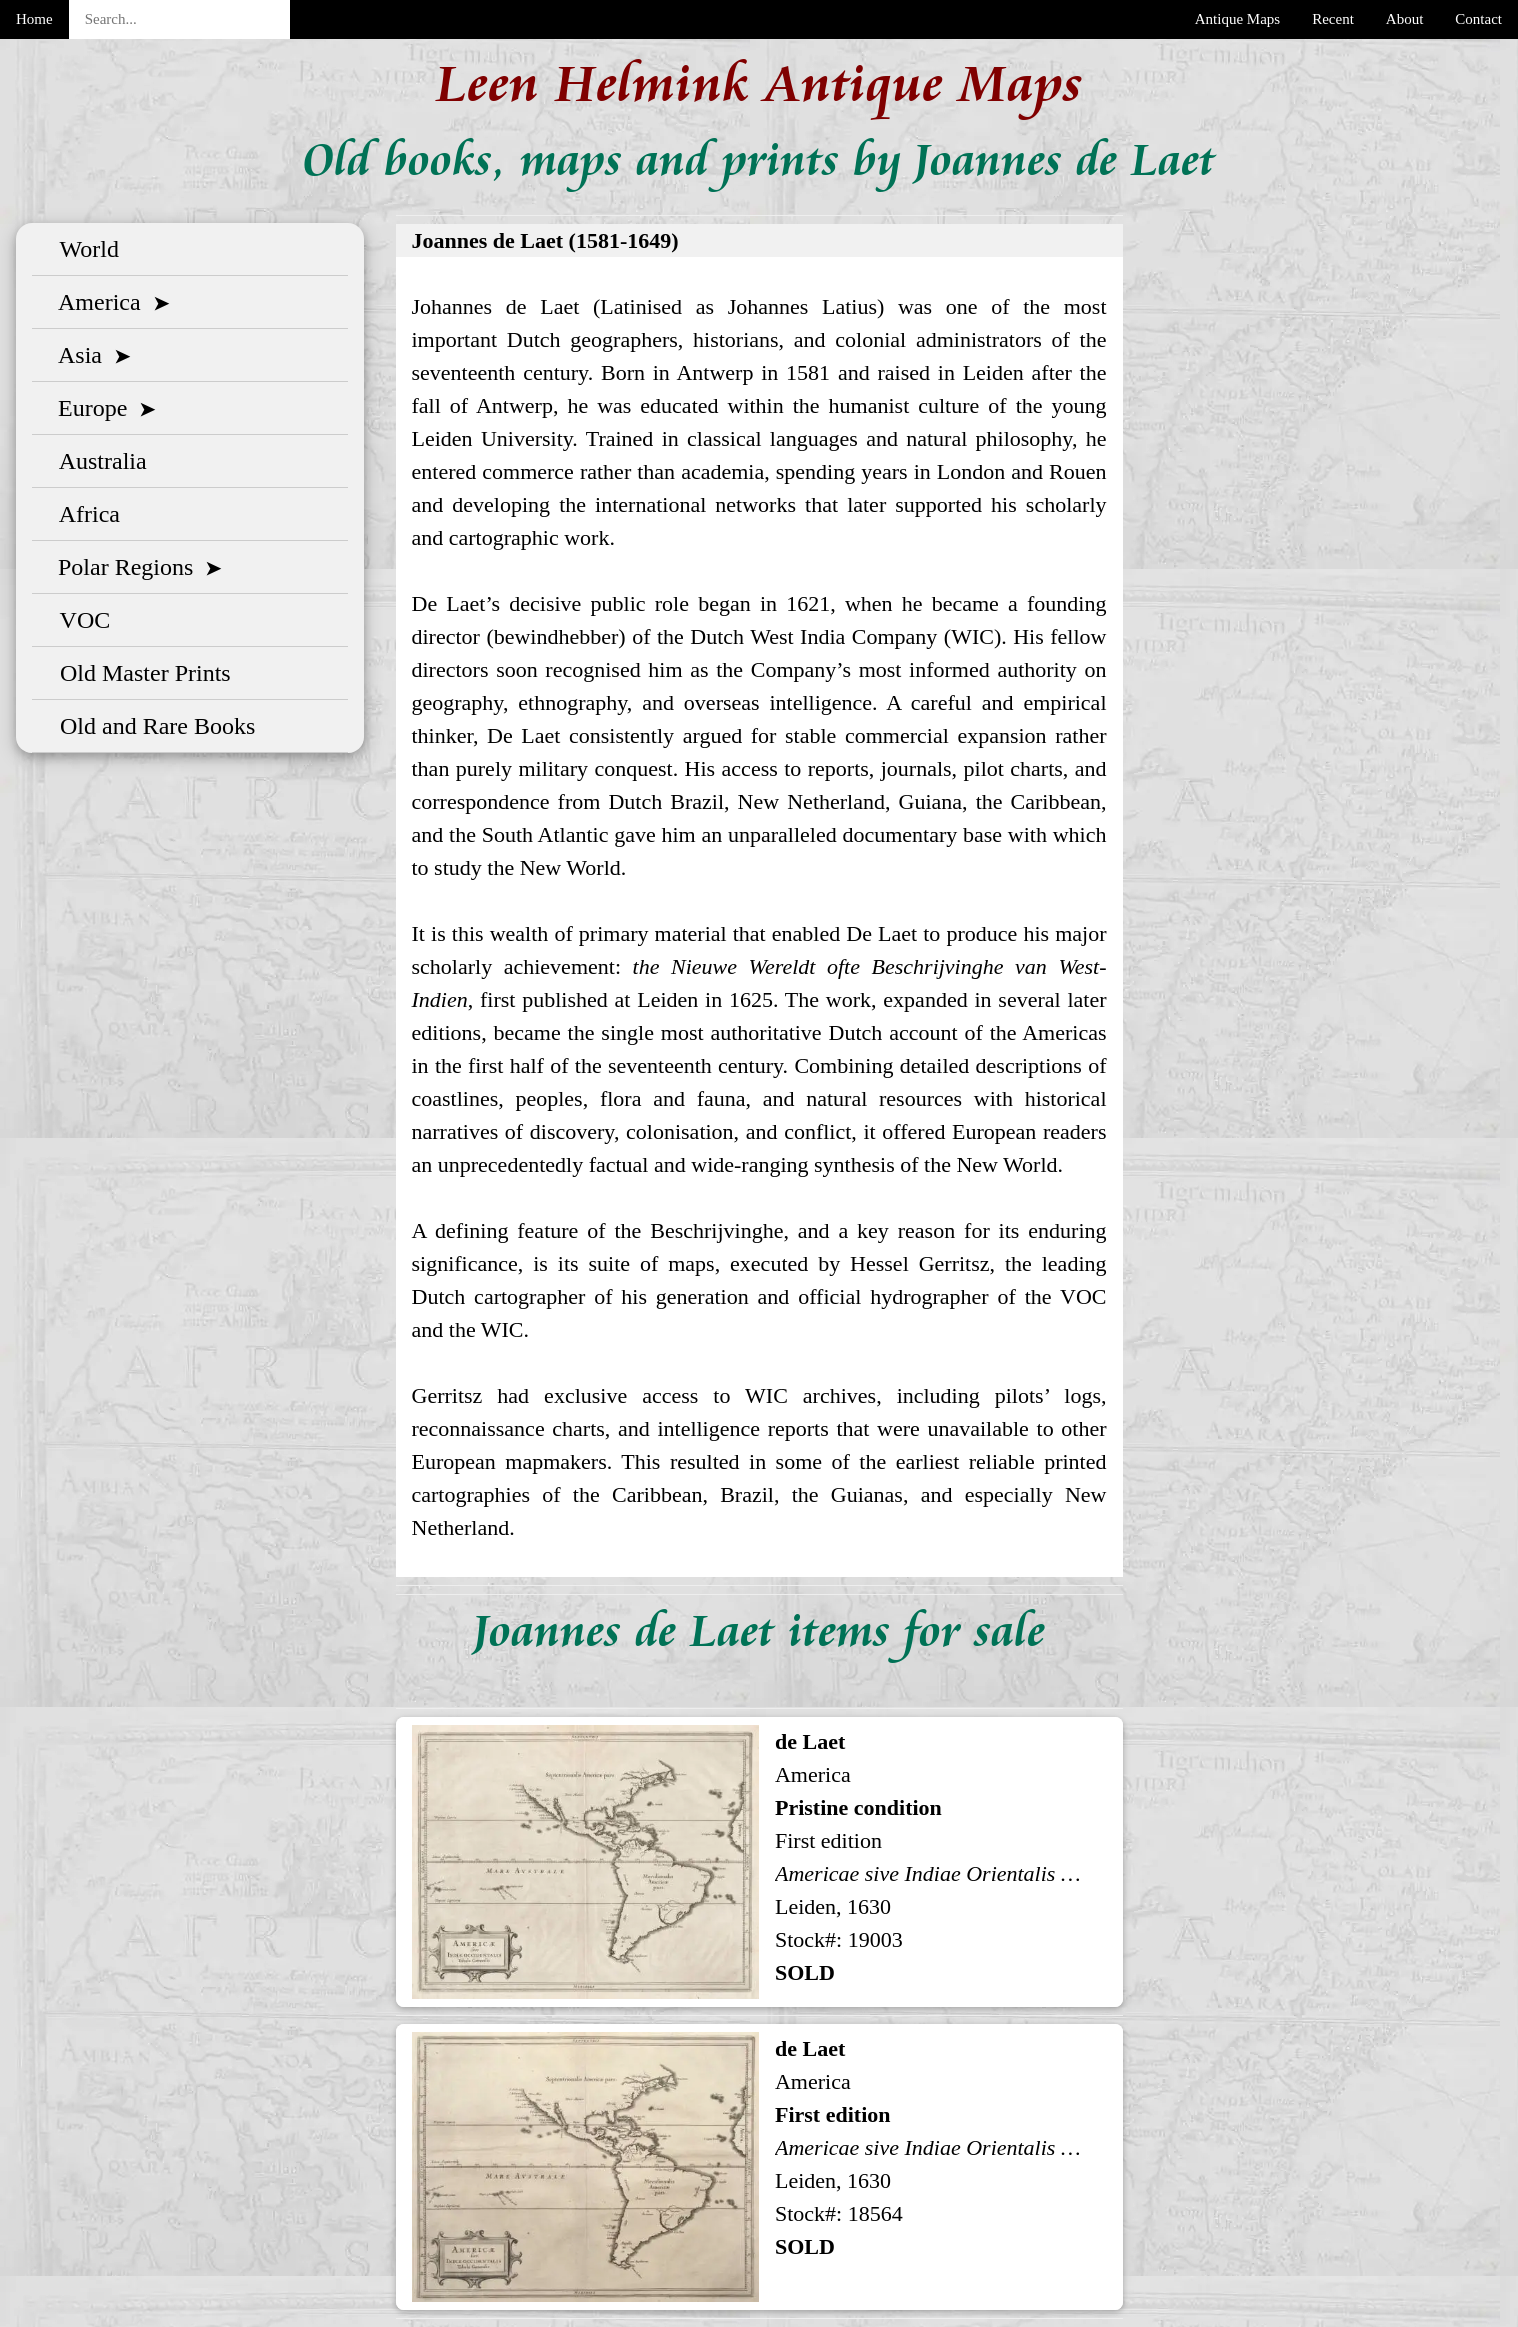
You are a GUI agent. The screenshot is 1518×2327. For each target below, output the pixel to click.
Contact (1478, 19)
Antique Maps (1237, 19)
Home (34, 19)
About (1405, 19)
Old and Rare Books (151, 726)
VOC (79, 620)
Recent (1333, 19)
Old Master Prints (139, 673)
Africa (84, 514)
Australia (97, 461)
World (83, 249)
